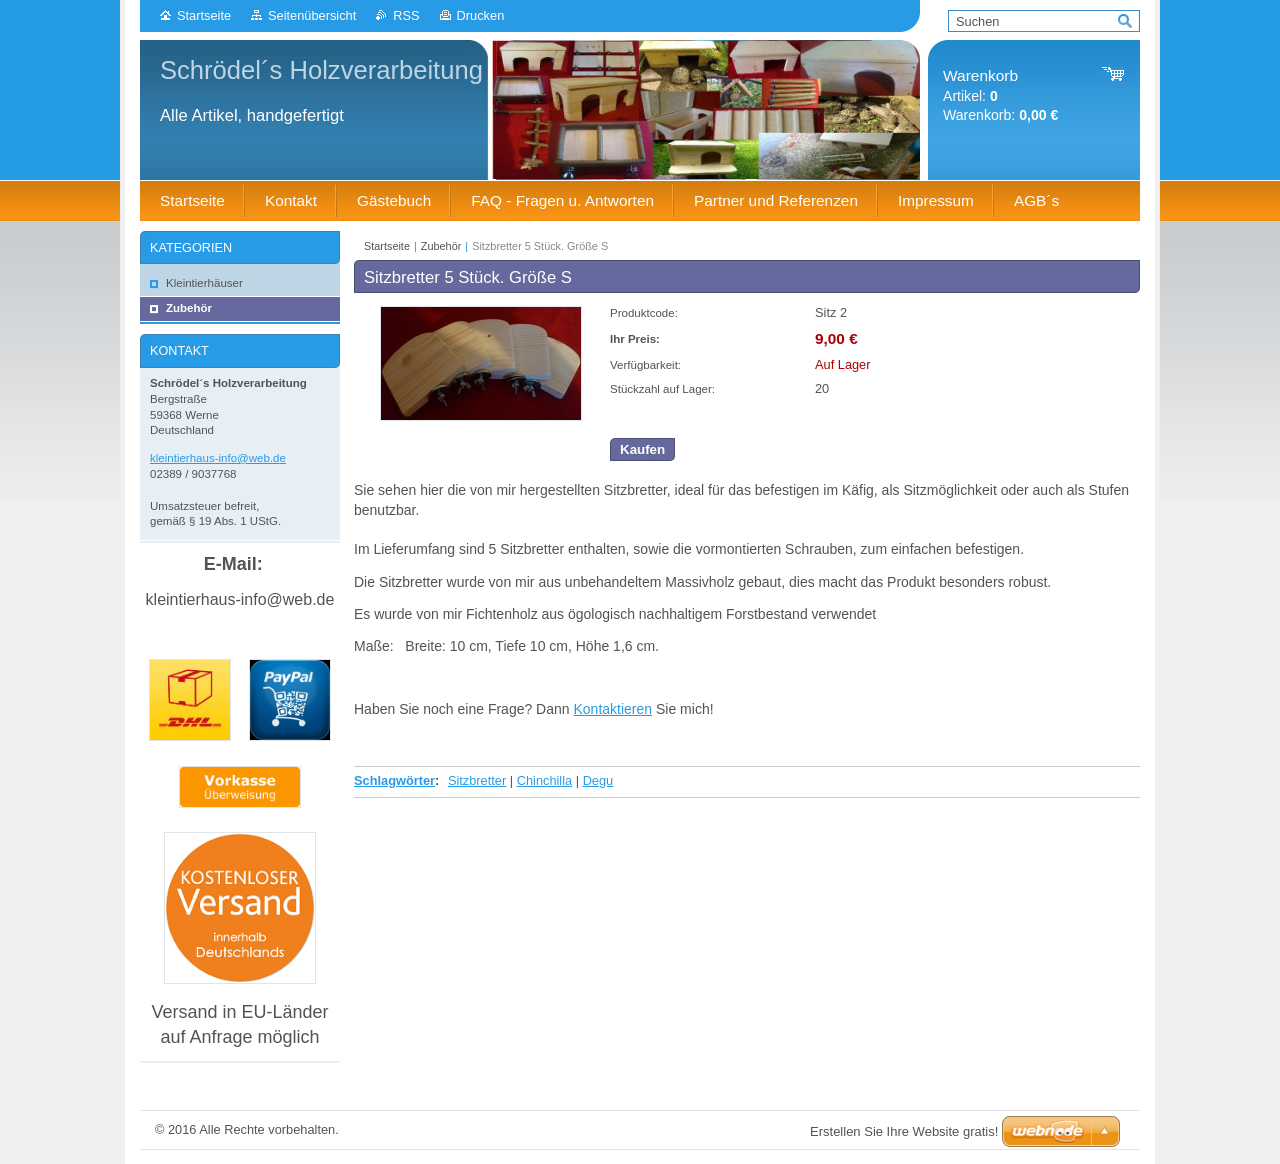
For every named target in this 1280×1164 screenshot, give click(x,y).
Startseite (204, 15)
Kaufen (642, 449)
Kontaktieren (612, 709)
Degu (598, 780)
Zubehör (441, 246)
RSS (406, 15)
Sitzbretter (477, 780)
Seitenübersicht (312, 15)
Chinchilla (544, 780)
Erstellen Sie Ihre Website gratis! (904, 1131)
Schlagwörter (394, 780)
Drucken (481, 15)
